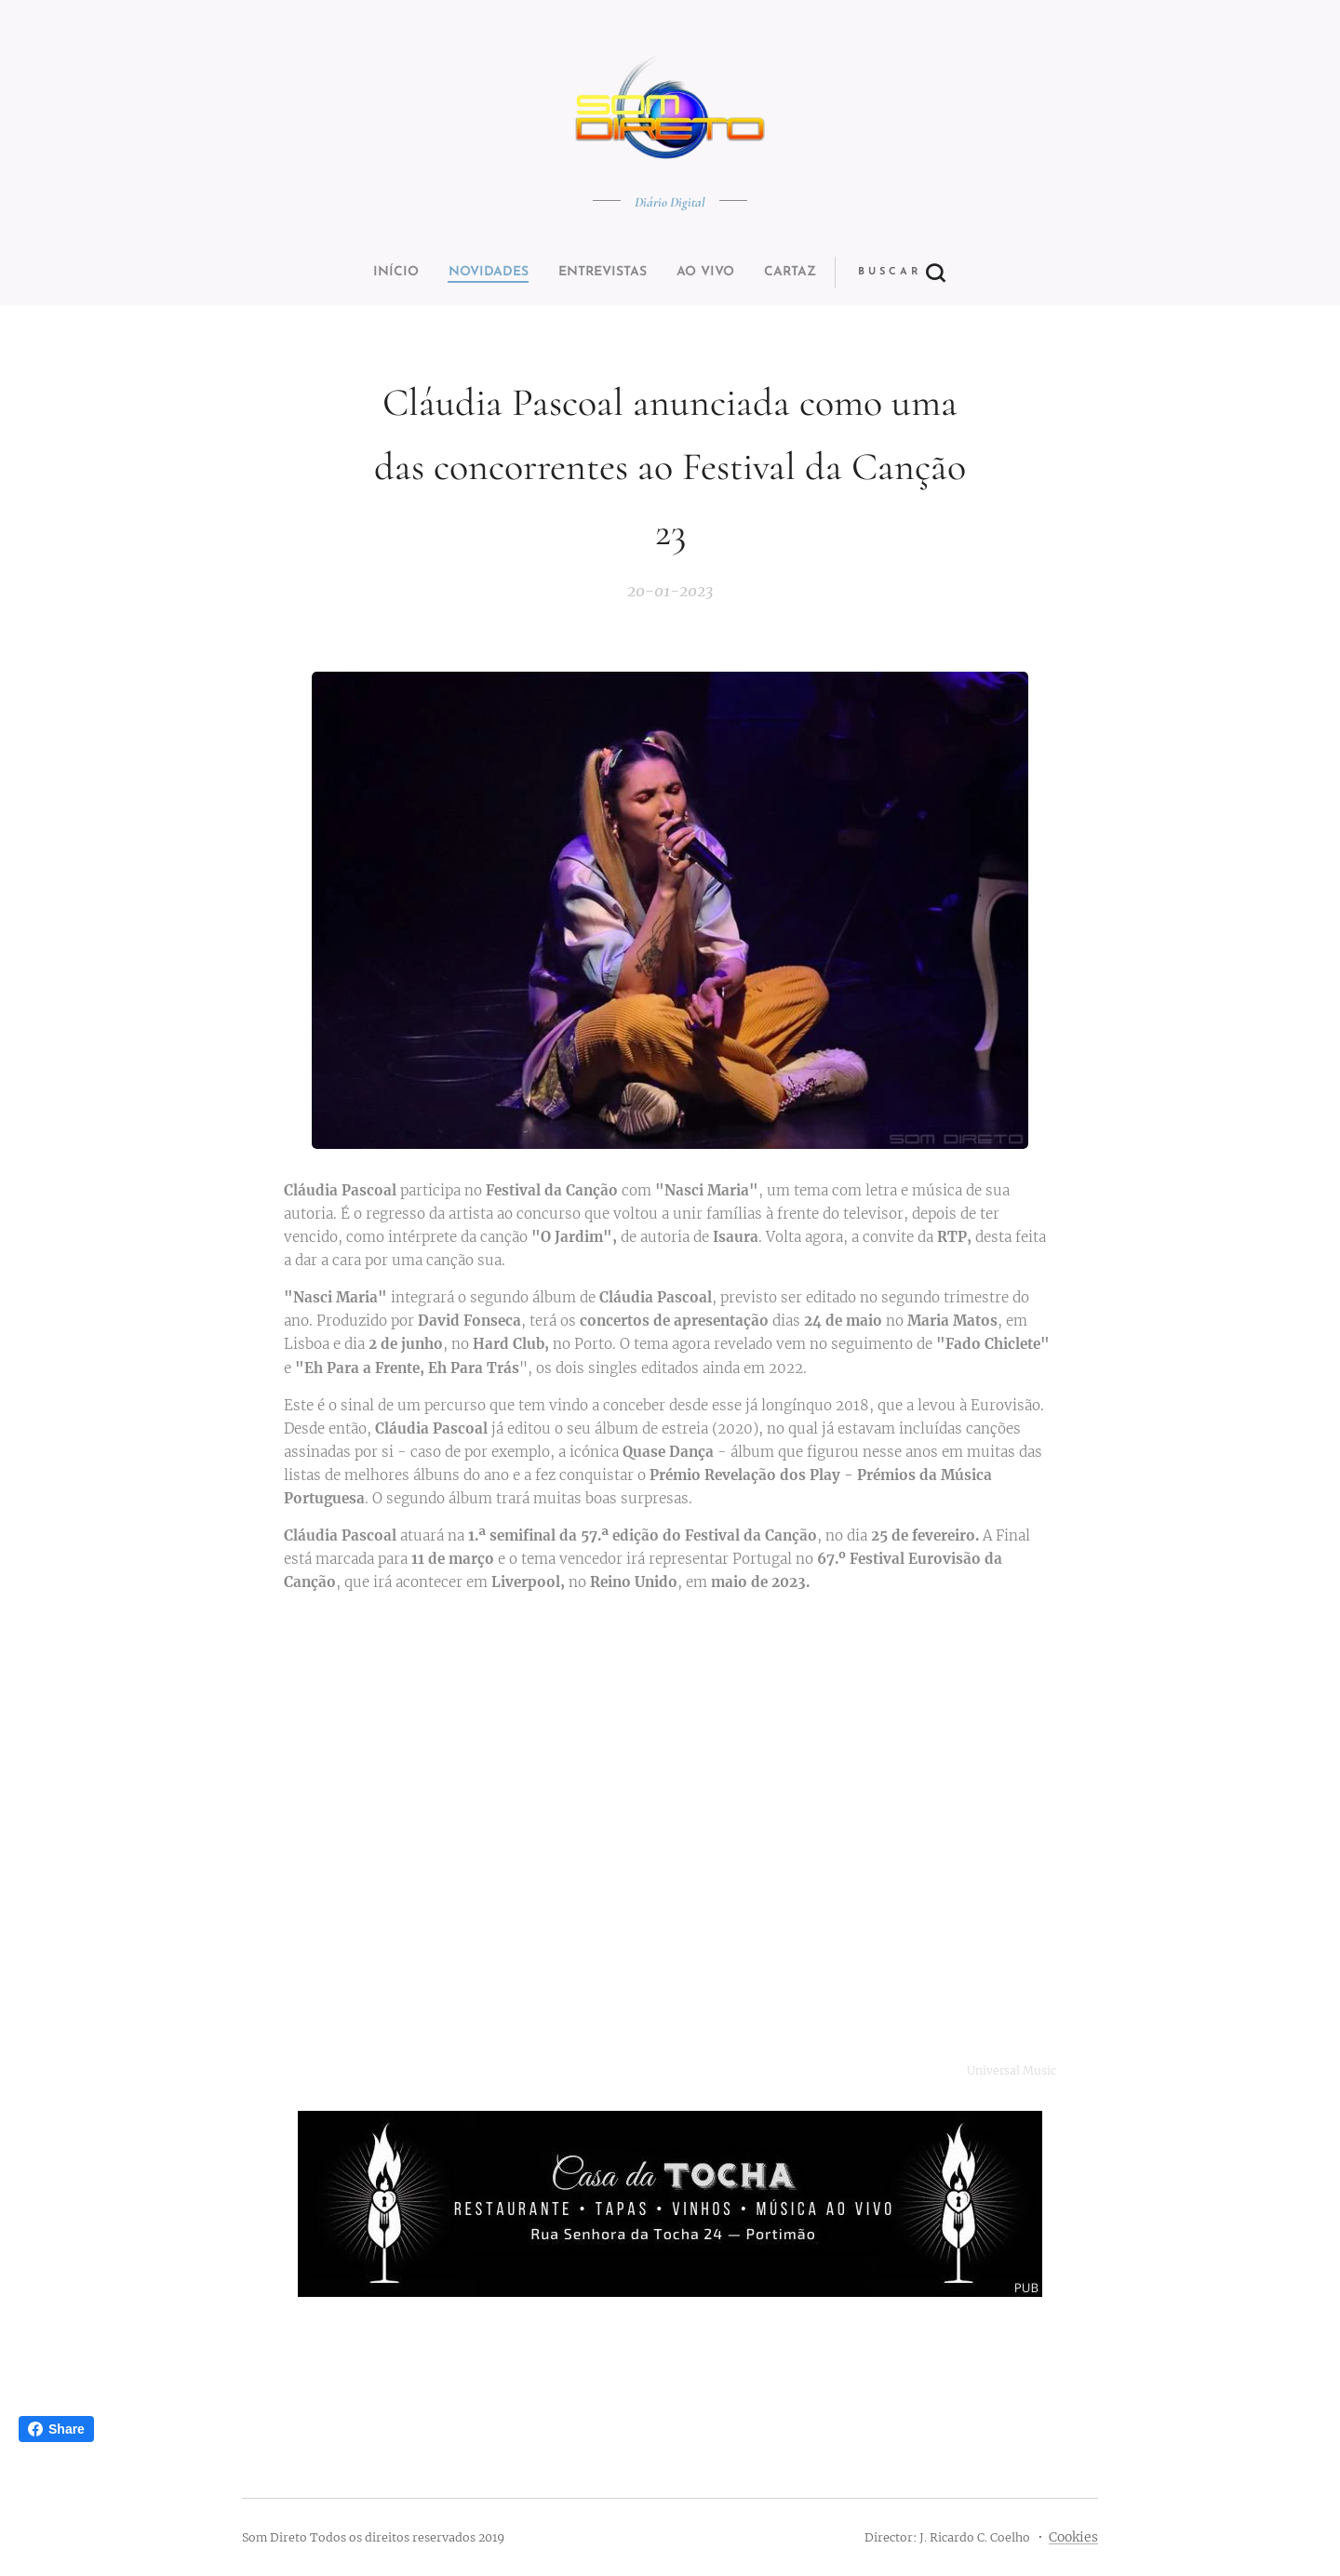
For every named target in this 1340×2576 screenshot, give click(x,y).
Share (56, 2429)
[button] (739, 272)
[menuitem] (542, 272)
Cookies (1073, 2537)
